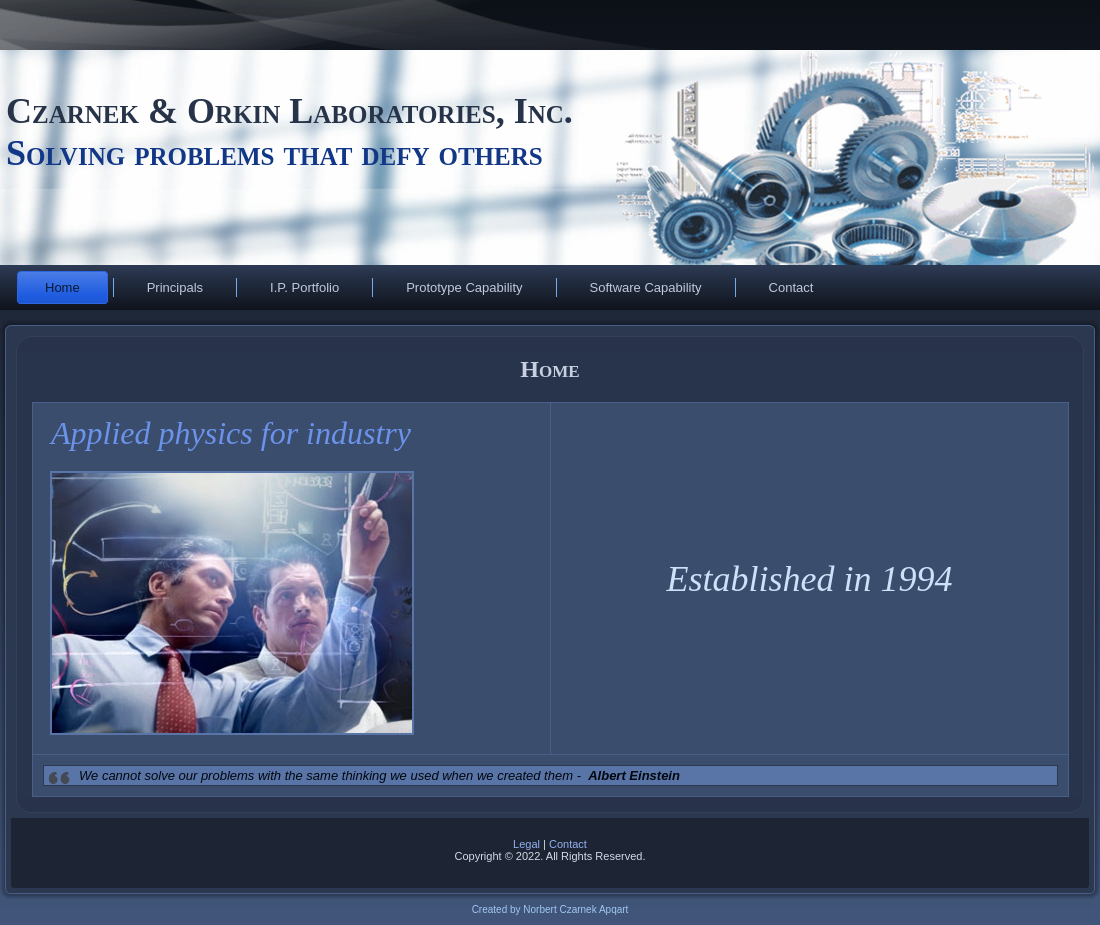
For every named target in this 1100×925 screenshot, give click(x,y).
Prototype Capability (464, 287)
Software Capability (646, 287)
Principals (175, 287)
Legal (526, 844)
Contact (791, 287)
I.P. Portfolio (304, 287)
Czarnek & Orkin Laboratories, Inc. (294, 111)
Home (62, 287)
